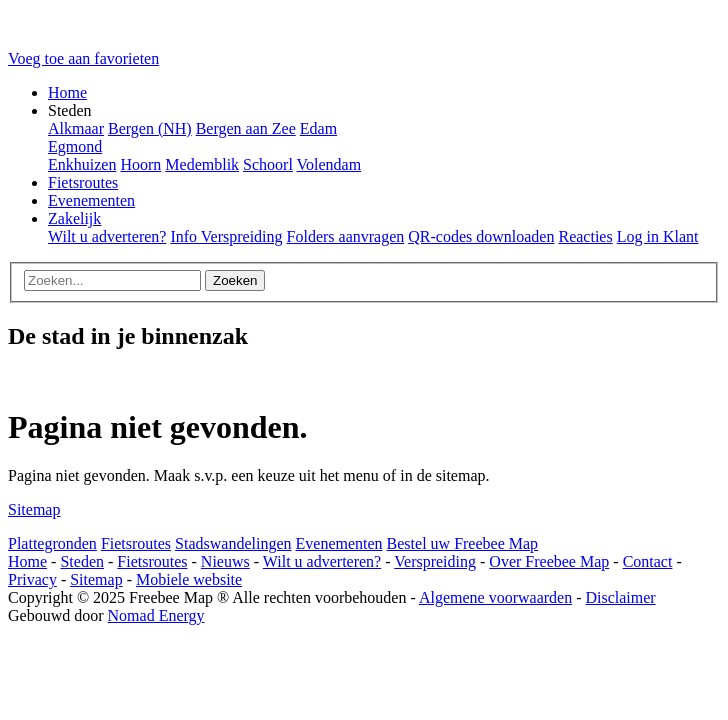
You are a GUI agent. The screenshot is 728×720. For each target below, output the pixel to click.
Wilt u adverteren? (107, 236)
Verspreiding (435, 561)
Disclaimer (620, 597)
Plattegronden (52, 543)
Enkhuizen (82, 164)
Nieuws (225, 561)
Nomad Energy (156, 615)
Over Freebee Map (549, 561)
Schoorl (268, 164)
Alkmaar (76, 128)
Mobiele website (189, 579)
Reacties (585, 236)
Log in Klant (658, 236)
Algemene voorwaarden (495, 597)
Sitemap (34, 509)
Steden (82, 561)
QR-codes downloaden (481, 236)
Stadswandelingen (233, 543)
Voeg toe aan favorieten (83, 58)
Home (67, 92)
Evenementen (91, 200)
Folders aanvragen (346, 236)
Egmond (75, 146)
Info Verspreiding (226, 236)
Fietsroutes (83, 182)
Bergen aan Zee (246, 128)
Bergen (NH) (150, 128)
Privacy (32, 579)
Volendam (329, 164)
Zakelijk (74, 218)
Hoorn (140, 164)
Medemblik (202, 164)
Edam (318, 128)
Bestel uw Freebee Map (463, 543)
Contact (648, 561)
